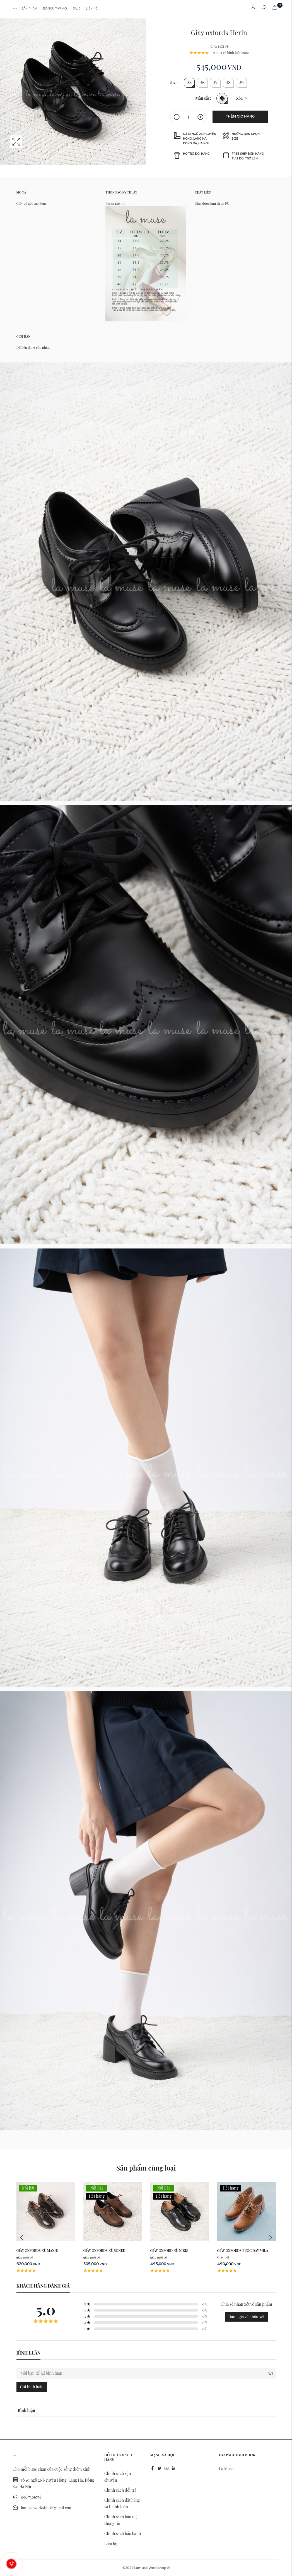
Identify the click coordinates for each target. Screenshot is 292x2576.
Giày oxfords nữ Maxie (37, 2250)
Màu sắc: (203, 98)
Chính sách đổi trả (120, 2490)
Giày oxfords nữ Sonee (104, 2250)
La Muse (226, 2468)
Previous (22, 2237)
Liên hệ (92, 8)
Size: (174, 82)
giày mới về (220, 47)
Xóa (239, 98)
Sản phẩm (29, 8)
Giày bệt (223, 2257)
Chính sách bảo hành (122, 2533)
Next (270, 2237)
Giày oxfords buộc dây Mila (242, 2250)
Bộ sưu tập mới (55, 8)
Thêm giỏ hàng (240, 116)
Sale (76, 8)
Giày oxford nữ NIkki (169, 2250)
